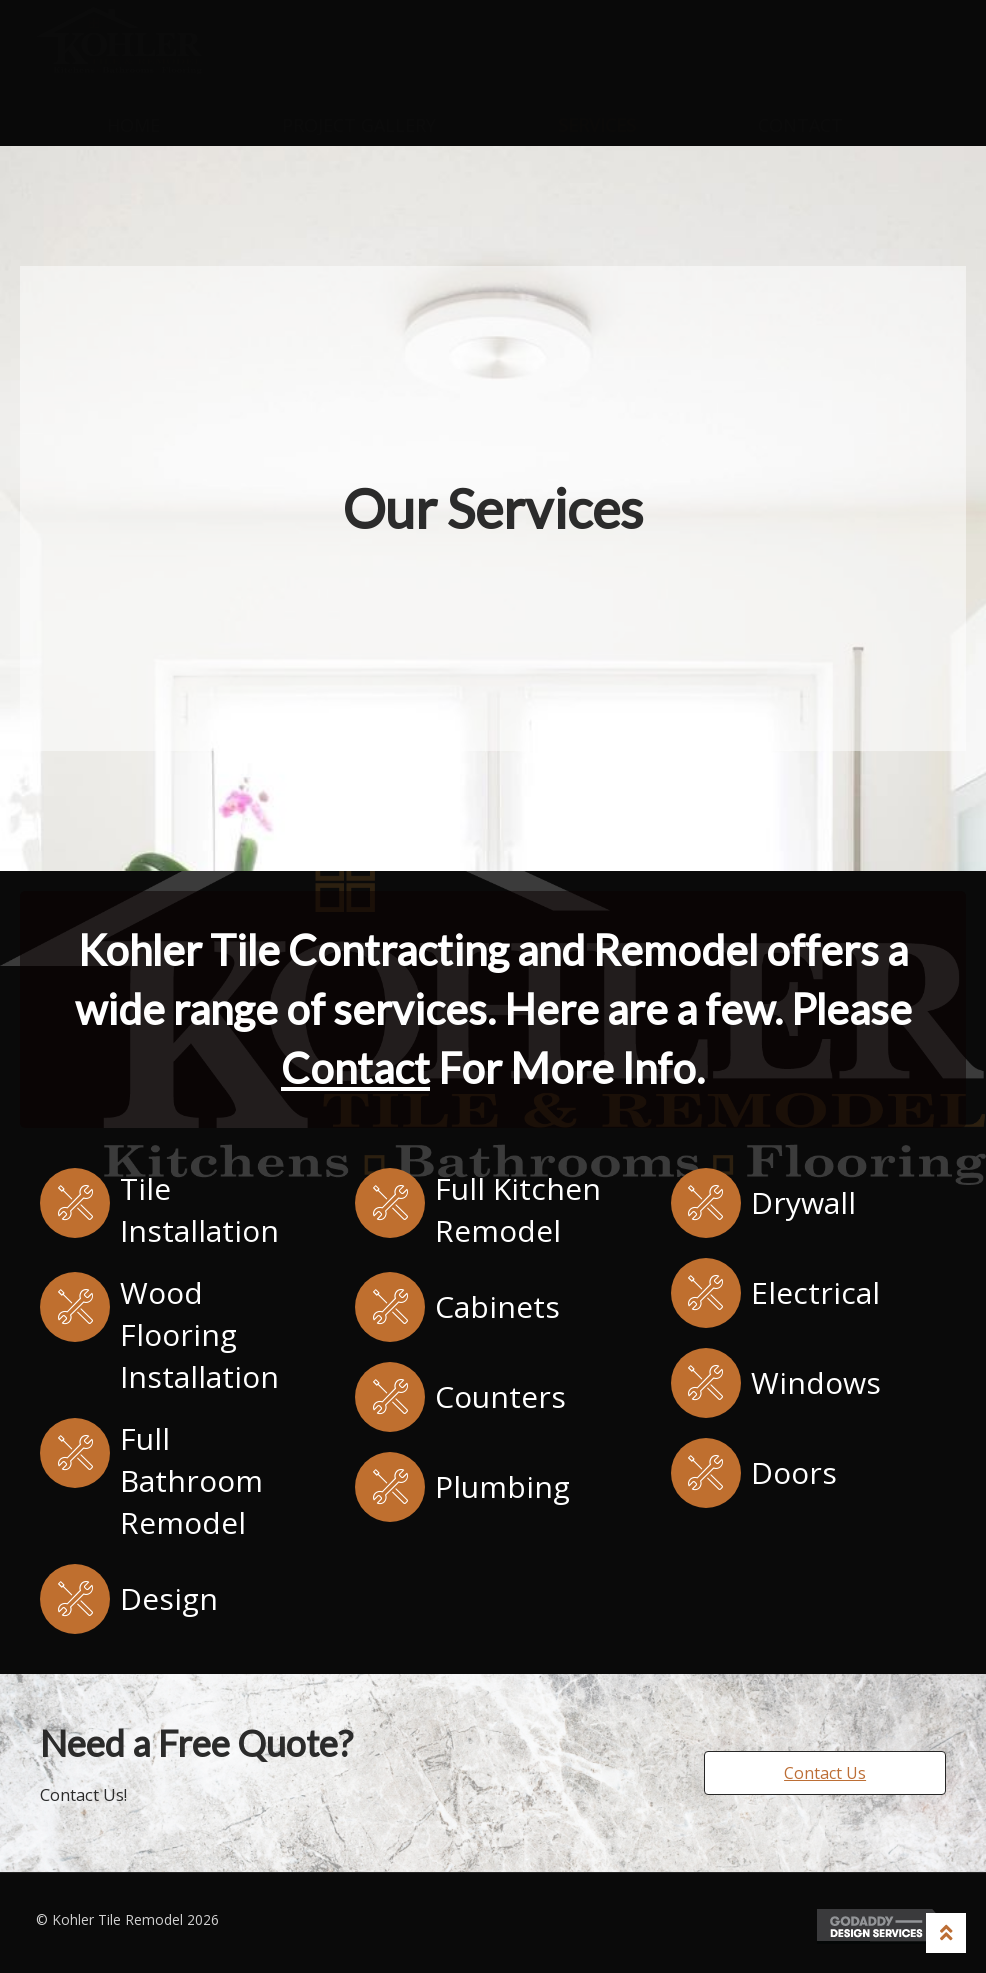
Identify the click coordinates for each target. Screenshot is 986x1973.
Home (133, 125)
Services (597, 125)
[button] (825, 1773)
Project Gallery (359, 125)
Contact (800, 125)
